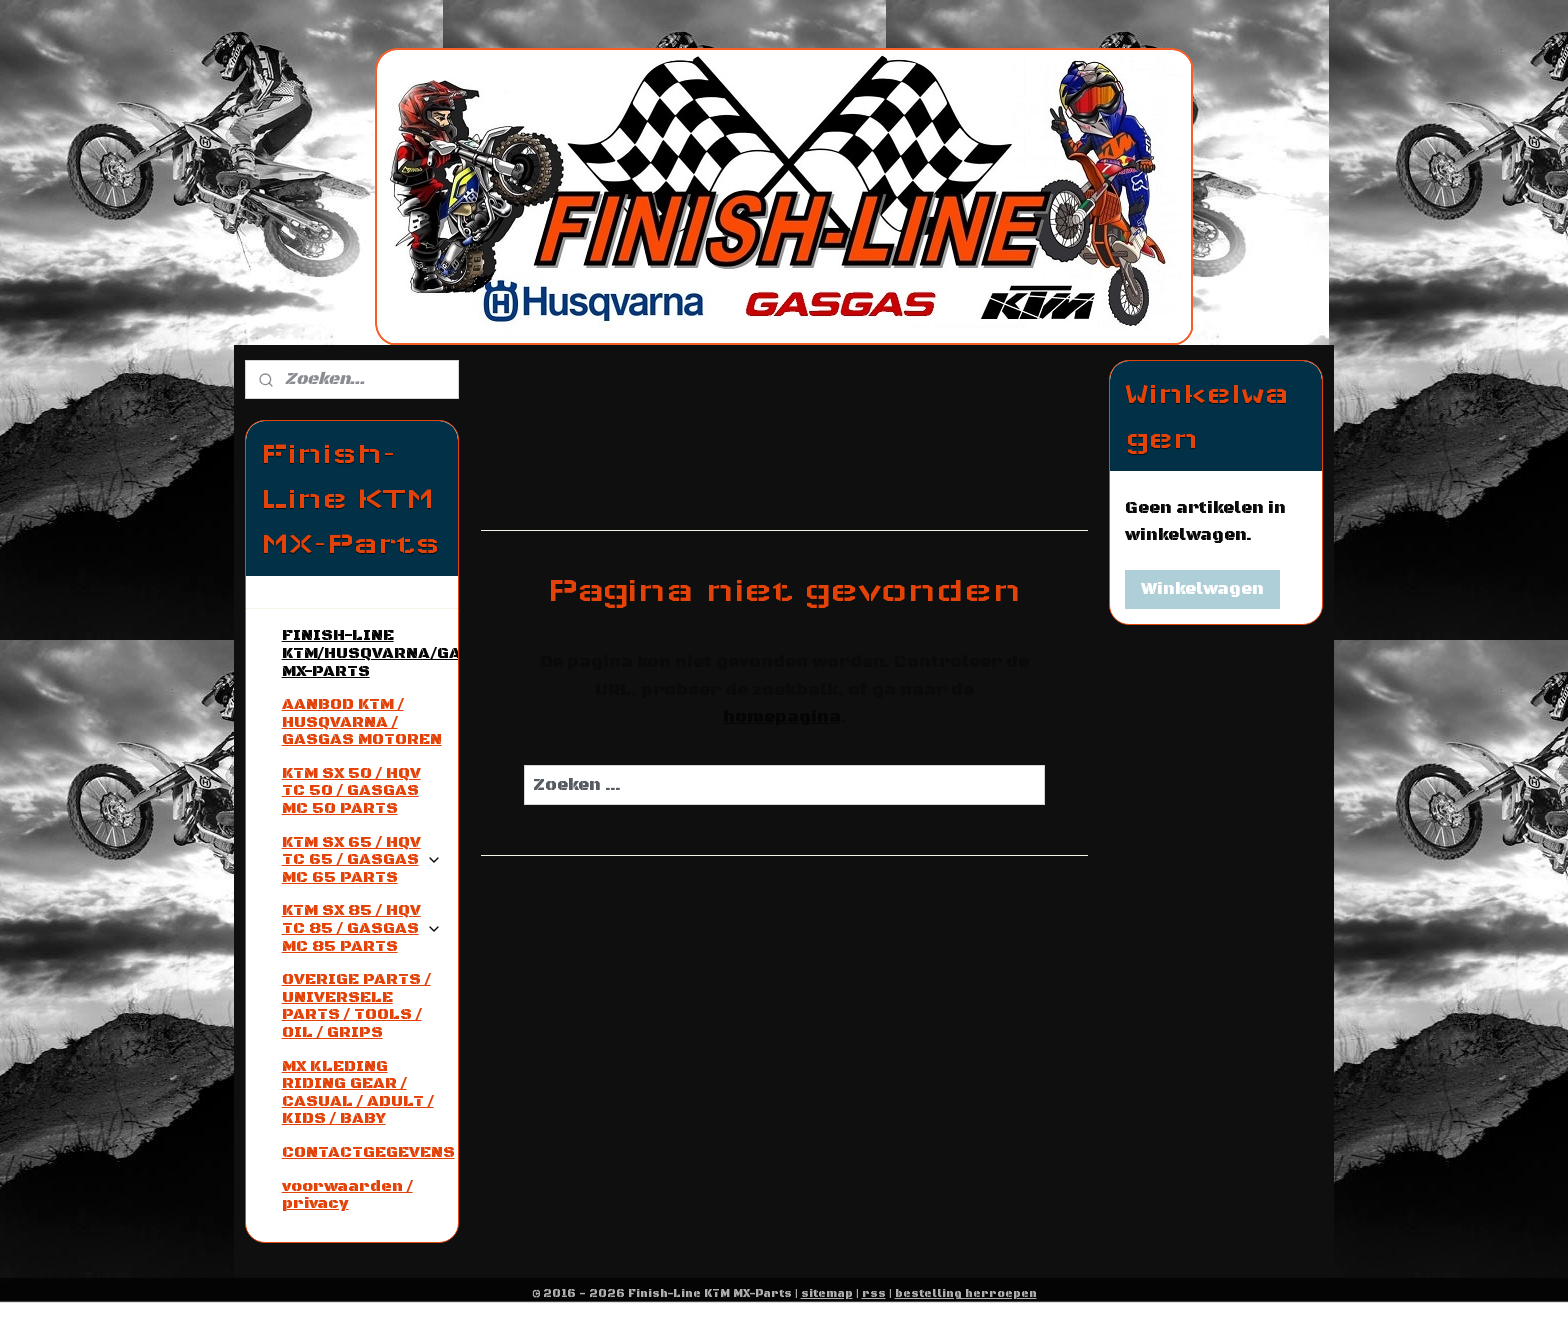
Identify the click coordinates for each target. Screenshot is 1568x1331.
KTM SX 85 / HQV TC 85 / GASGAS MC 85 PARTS (362, 927)
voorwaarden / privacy (347, 1195)
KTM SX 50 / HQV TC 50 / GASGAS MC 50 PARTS (351, 790)
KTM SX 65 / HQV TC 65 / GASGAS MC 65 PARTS (362, 859)
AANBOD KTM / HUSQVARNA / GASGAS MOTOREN (362, 721)
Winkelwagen (1202, 589)
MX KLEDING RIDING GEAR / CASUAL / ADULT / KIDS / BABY (358, 1092)
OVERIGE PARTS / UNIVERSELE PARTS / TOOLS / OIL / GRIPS (356, 1005)
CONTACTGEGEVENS (368, 1152)
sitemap (827, 1294)
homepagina (780, 717)
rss (874, 1294)
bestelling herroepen (966, 1294)
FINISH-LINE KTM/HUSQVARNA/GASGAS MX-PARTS (370, 652)
